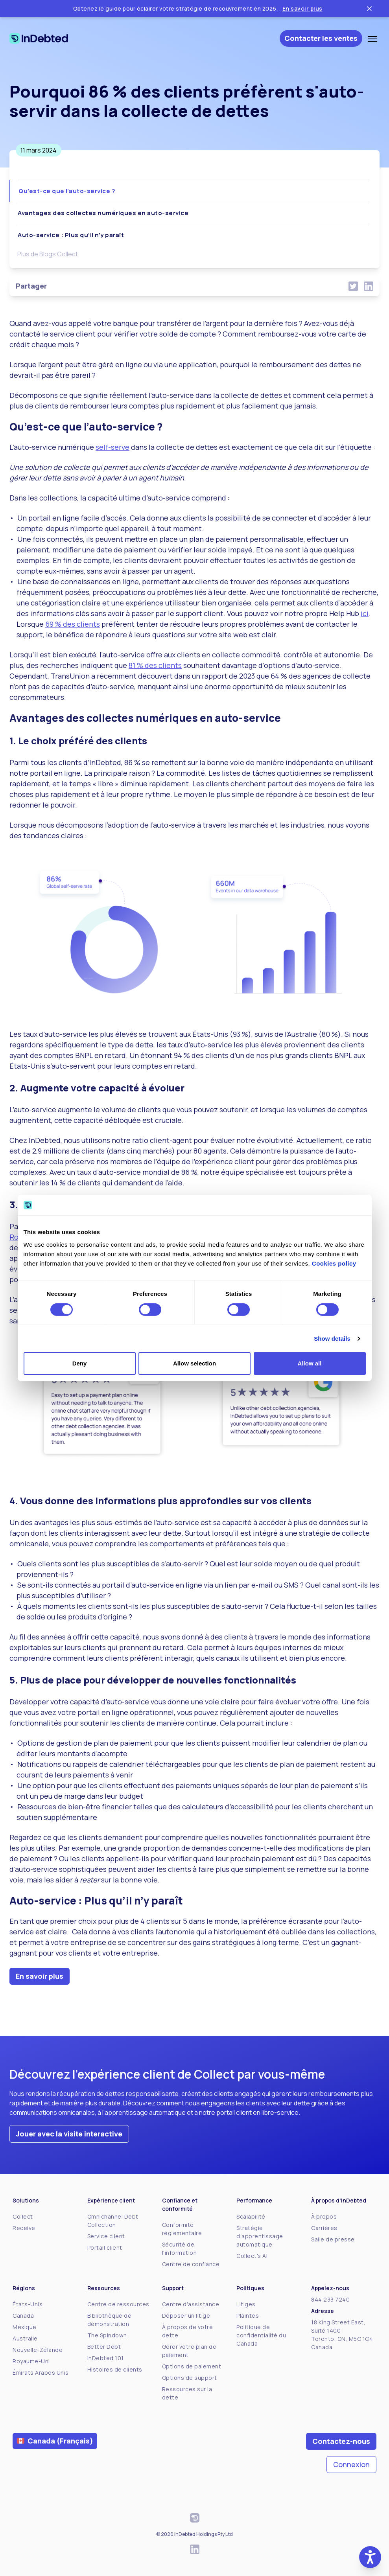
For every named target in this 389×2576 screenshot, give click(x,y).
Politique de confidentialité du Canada (261, 2335)
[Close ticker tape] (369, 9)
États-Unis (27, 2304)
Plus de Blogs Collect (47, 254)
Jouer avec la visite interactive (69, 2133)
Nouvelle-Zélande (38, 2349)
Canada (23, 2315)
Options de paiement (191, 2366)
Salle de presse (333, 2239)
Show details (332, 1338)
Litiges (246, 2304)
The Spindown (107, 2335)
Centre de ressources (118, 2304)
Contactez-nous (341, 2441)
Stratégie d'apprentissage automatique (259, 2236)
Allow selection (194, 1363)
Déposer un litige (186, 2315)
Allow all (310, 1363)
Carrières (324, 2228)
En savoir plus (302, 8)
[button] (370, 2557)
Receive (24, 2228)
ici (365, 613)
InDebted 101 (105, 2358)
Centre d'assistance (190, 2304)
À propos (324, 2216)
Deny (79, 1363)
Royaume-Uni (31, 2361)
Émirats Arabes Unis (41, 2372)
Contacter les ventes (321, 38)
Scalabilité (250, 2216)
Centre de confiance (191, 2264)
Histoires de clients (114, 2369)
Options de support (189, 2377)
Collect (23, 2216)
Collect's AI (251, 2256)
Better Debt (104, 2346)
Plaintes (247, 2315)
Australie (25, 2338)
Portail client (104, 2247)
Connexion (351, 2464)
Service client (106, 2236)
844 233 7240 (330, 2299)
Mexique (25, 2327)
